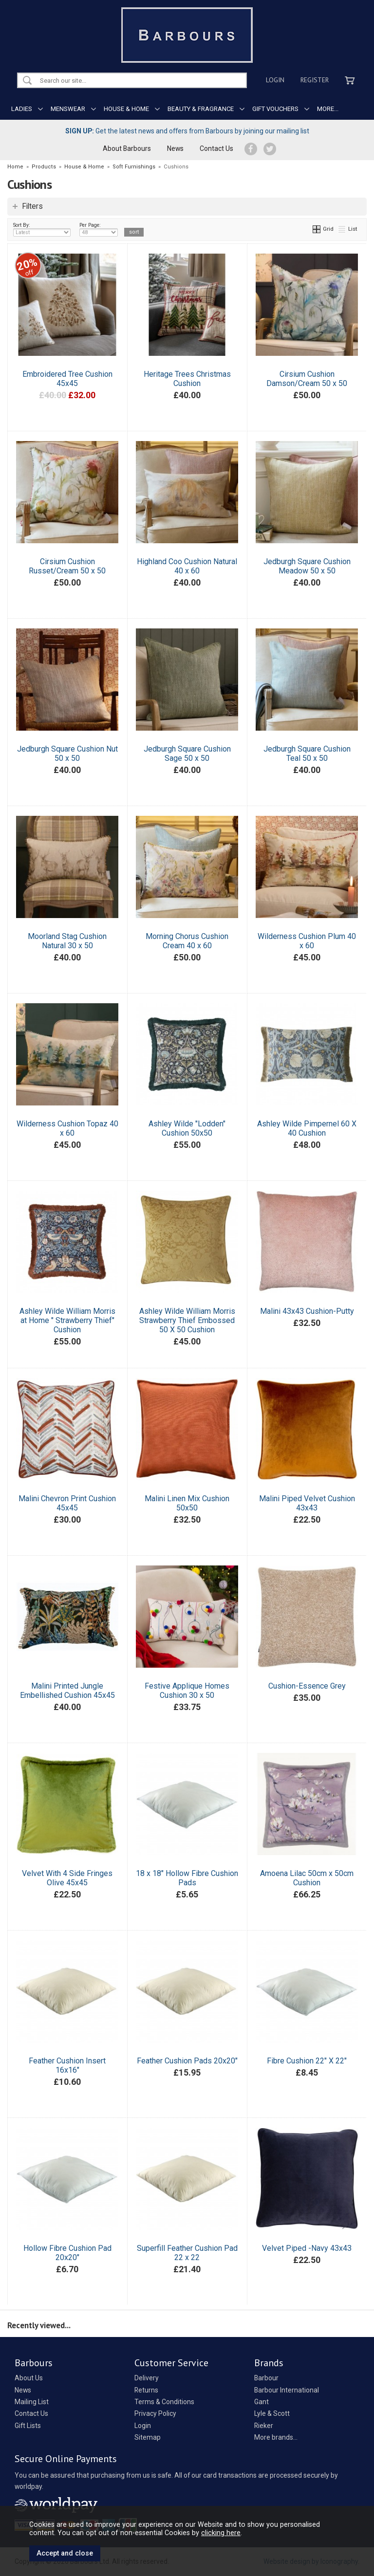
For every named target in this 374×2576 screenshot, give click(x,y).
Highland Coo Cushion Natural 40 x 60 (187, 566)
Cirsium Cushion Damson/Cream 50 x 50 (306, 378)
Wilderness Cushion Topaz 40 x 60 (67, 1128)
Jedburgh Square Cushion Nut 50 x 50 (67, 753)
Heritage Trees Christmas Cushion (187, 378)
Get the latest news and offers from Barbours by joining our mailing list (187, 131)
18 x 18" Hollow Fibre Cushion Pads (187, 1878)
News (175, 148)
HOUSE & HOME (126, 108)
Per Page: (98, 229)
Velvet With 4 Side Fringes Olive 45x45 (67, 1878)
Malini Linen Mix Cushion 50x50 (187, 1503)
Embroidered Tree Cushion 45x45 (67, 378)
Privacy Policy (155, 2413)
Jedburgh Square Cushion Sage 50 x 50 (187, 753)
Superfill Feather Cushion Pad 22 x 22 (187, 2253)
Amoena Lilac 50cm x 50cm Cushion (307, 1878)
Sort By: (42, 229)
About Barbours (127, 148)
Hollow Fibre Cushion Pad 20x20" (67, 2253)
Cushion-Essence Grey (307, 1686)
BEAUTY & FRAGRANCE (201, 108)
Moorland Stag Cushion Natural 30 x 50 (67, 941)
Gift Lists (28, 2425)
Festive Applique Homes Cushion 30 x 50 (187, 1690)
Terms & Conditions (164, 2402)
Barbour (266, 2378)
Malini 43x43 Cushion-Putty (307, 1311)
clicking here (221, 2533)
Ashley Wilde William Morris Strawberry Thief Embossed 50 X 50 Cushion (187, 1320)
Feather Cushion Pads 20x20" (187, 2060)
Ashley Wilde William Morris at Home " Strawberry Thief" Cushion (67, 1320)
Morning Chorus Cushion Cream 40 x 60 (187, 941)
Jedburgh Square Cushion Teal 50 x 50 (307, 753)
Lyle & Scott (272, 2413)
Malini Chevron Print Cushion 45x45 (67, 1503)
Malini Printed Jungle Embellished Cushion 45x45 (67, 1690)
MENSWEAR (68, 108)
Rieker (263, 2425)
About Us (29, 2378)
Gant (261, 2402)
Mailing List (32, 2402)
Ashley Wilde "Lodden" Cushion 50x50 (187, 1128)
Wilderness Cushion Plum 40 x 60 (307, 941)
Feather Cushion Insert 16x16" (67, 2065)
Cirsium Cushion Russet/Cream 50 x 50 (67, 566)
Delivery (146, 2378)
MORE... (327, 108)
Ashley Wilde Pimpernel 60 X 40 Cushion (306, 1128)
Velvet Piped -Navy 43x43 (307, 2248)
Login (275, 79)
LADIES (21, 108)
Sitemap (147, 2437)
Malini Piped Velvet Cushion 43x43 (307, 1503)
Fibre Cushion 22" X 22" (307, 2060)
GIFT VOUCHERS (275, 108)
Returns (146, 2390)
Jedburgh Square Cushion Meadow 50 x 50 (307, 566)
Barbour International (286, 2390)
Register (314, 79)
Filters (32, 206)
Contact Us (216, 148)
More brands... (276, 2437)
